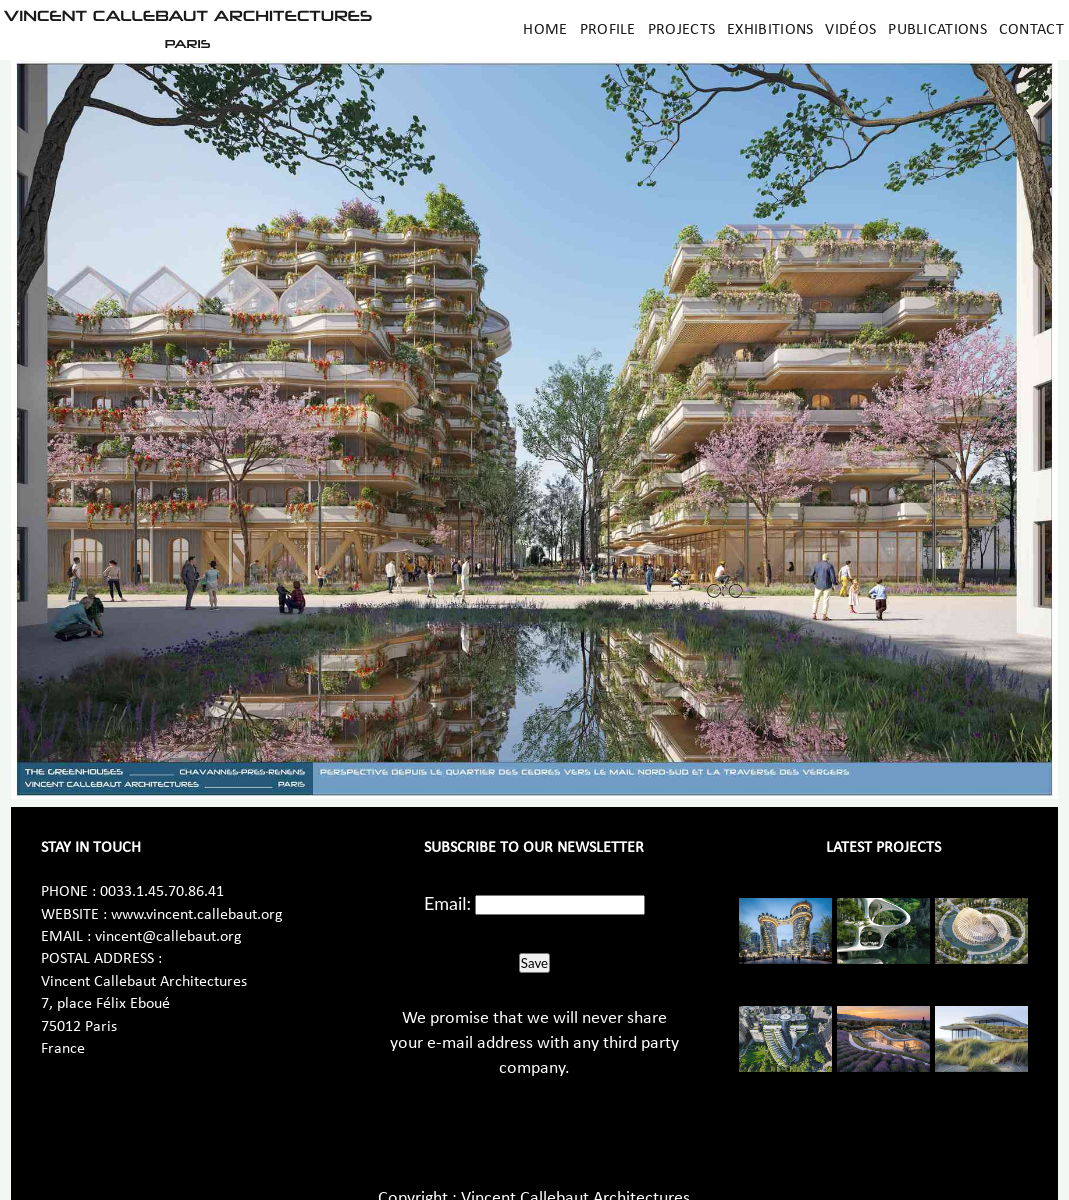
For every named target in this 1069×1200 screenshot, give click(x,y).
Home (545, 30)
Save (534, 963)
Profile (608, 30)
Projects (681, 30)
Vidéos (850, 30)
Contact (1031, 30)
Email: (447, 903)
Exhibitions (770, 30)
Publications (937, 30)
